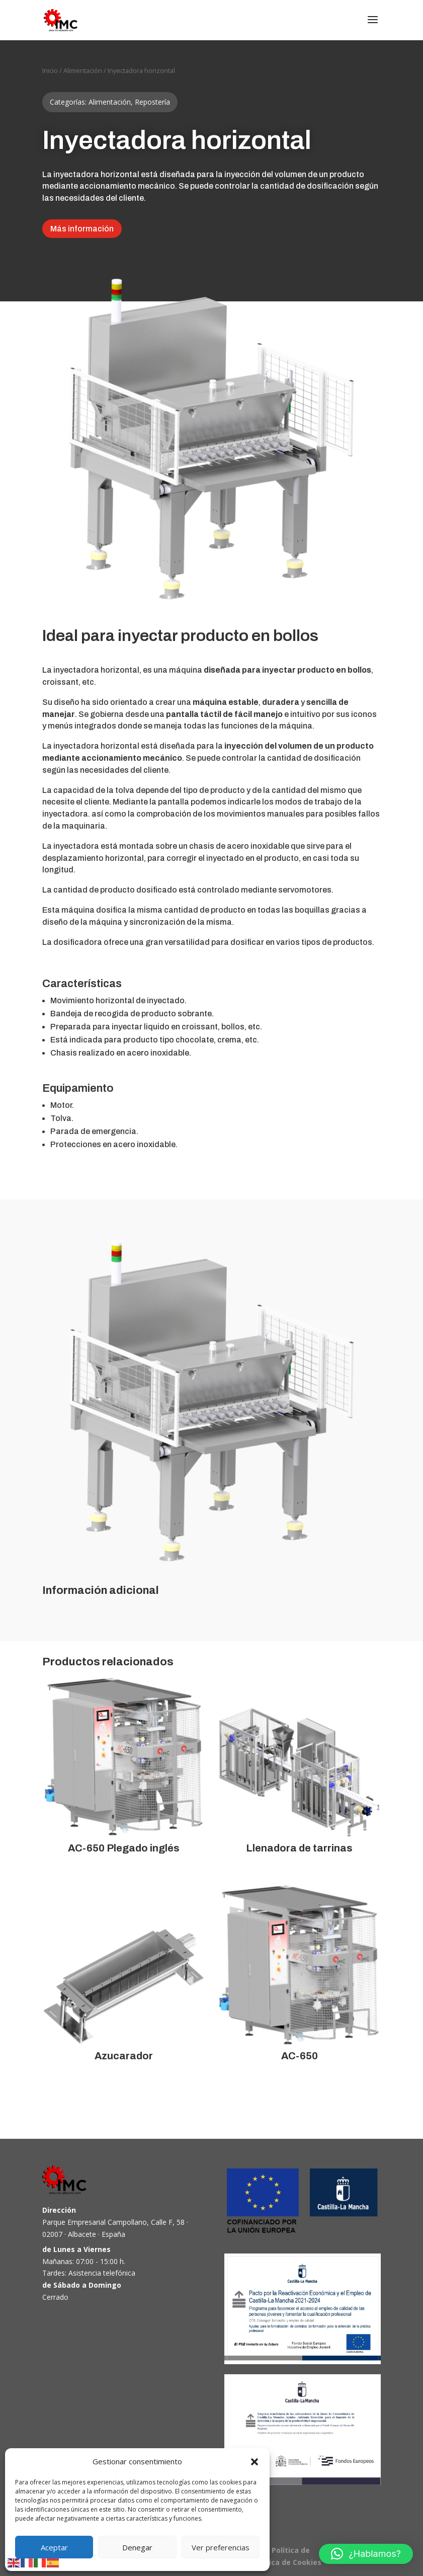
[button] (254, 2462)
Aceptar (54, 2547)
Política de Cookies (286, 2562)
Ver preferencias (220, 2547)
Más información (82, 228)
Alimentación (82, 70)
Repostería (152, 102)
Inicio (50, 70)
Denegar (137, 2547)
